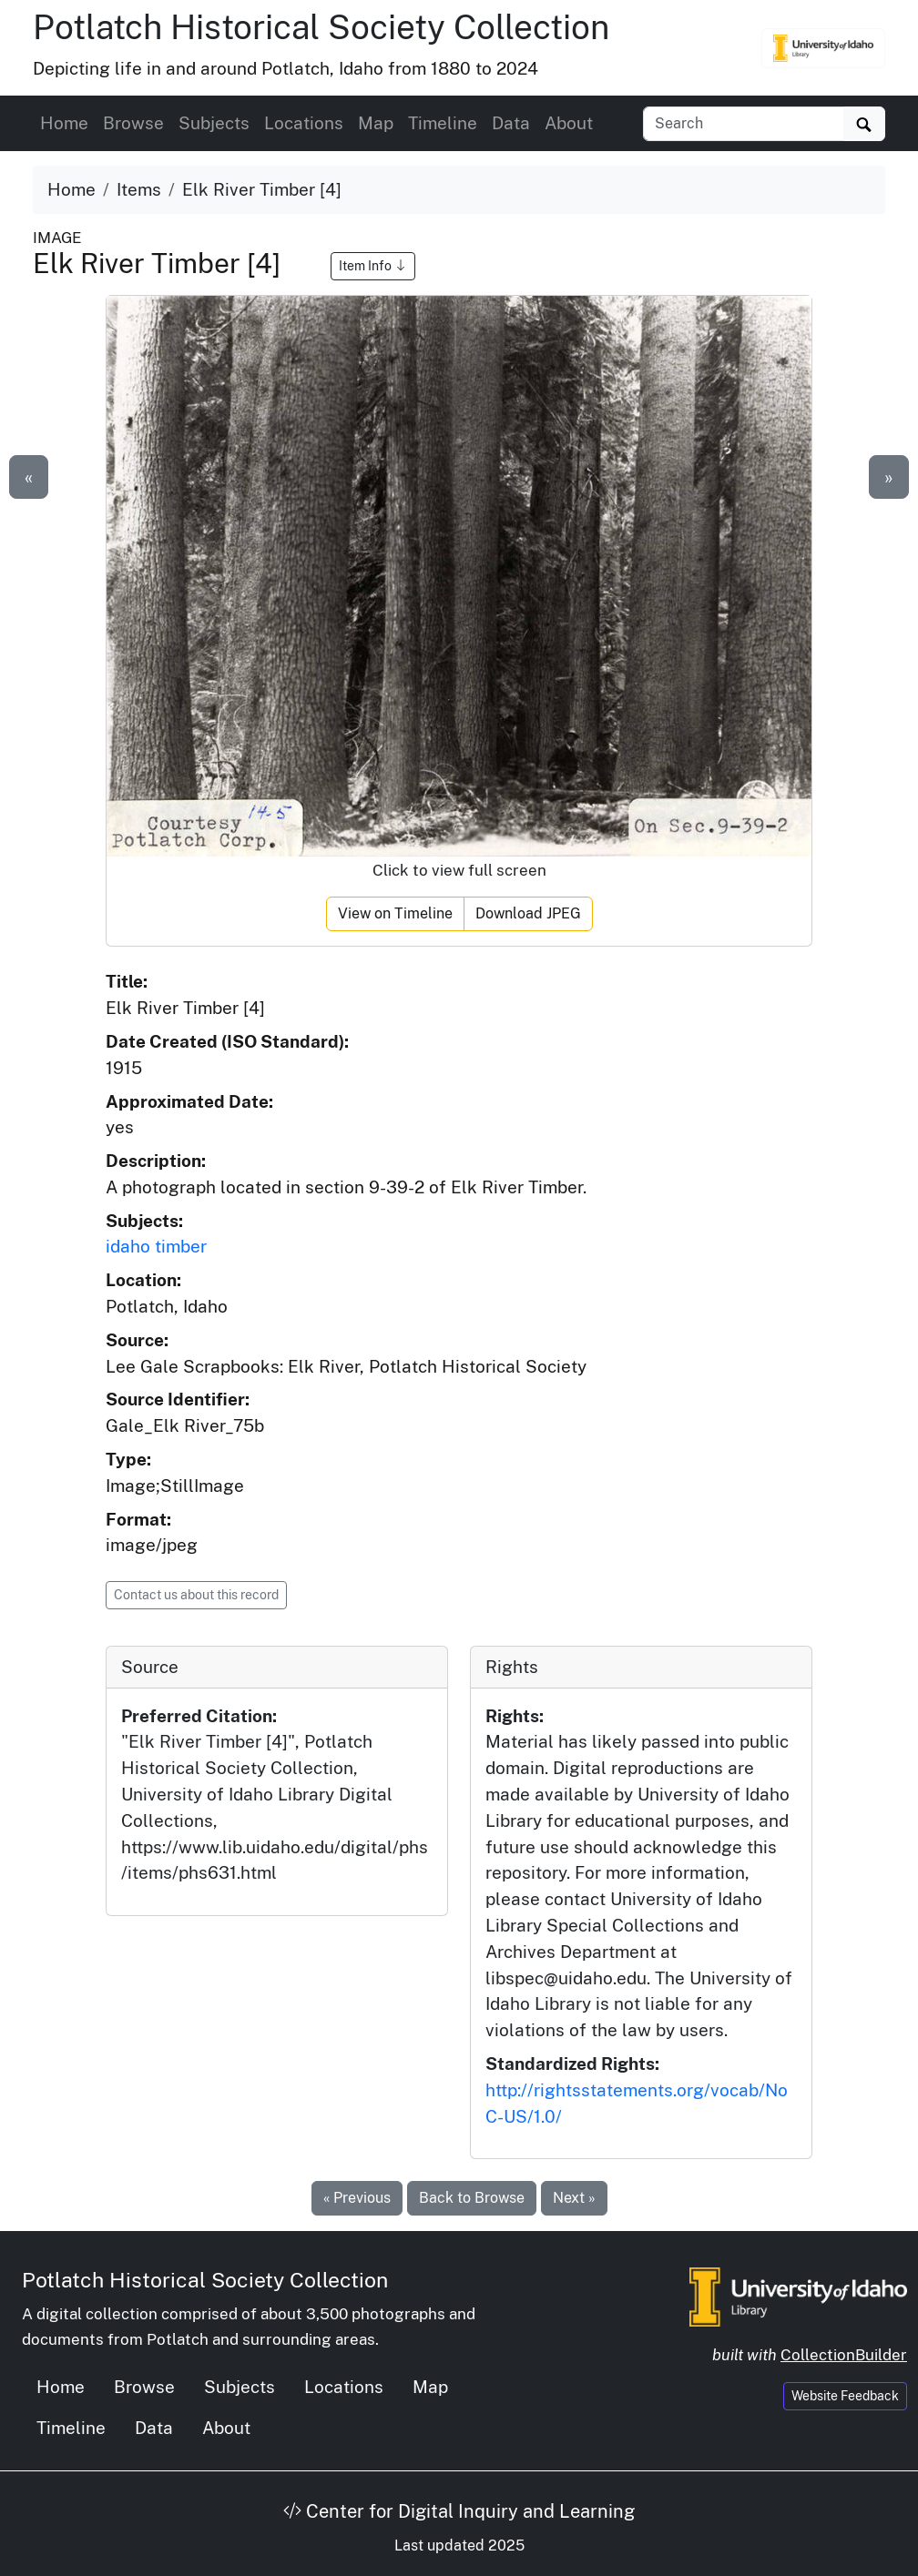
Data (511, 123)
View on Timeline (395, 913)
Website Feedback (845, 2395)
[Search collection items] (743, 123)
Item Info (373, 266)
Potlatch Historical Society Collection (321, 26)
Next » (574, 2197)
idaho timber (156, 1246)
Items (139, 189)
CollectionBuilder (843, 2355)
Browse (133, 123)
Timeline (442, 123)
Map (375, 123)
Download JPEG (528, 913)
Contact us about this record (196, 1594)
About (569, 123)
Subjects (214, 123)
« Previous (357, 2197)
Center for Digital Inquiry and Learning (459, 2511)
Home (64, 123)
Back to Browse (472, 2197)
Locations (303, 123)
